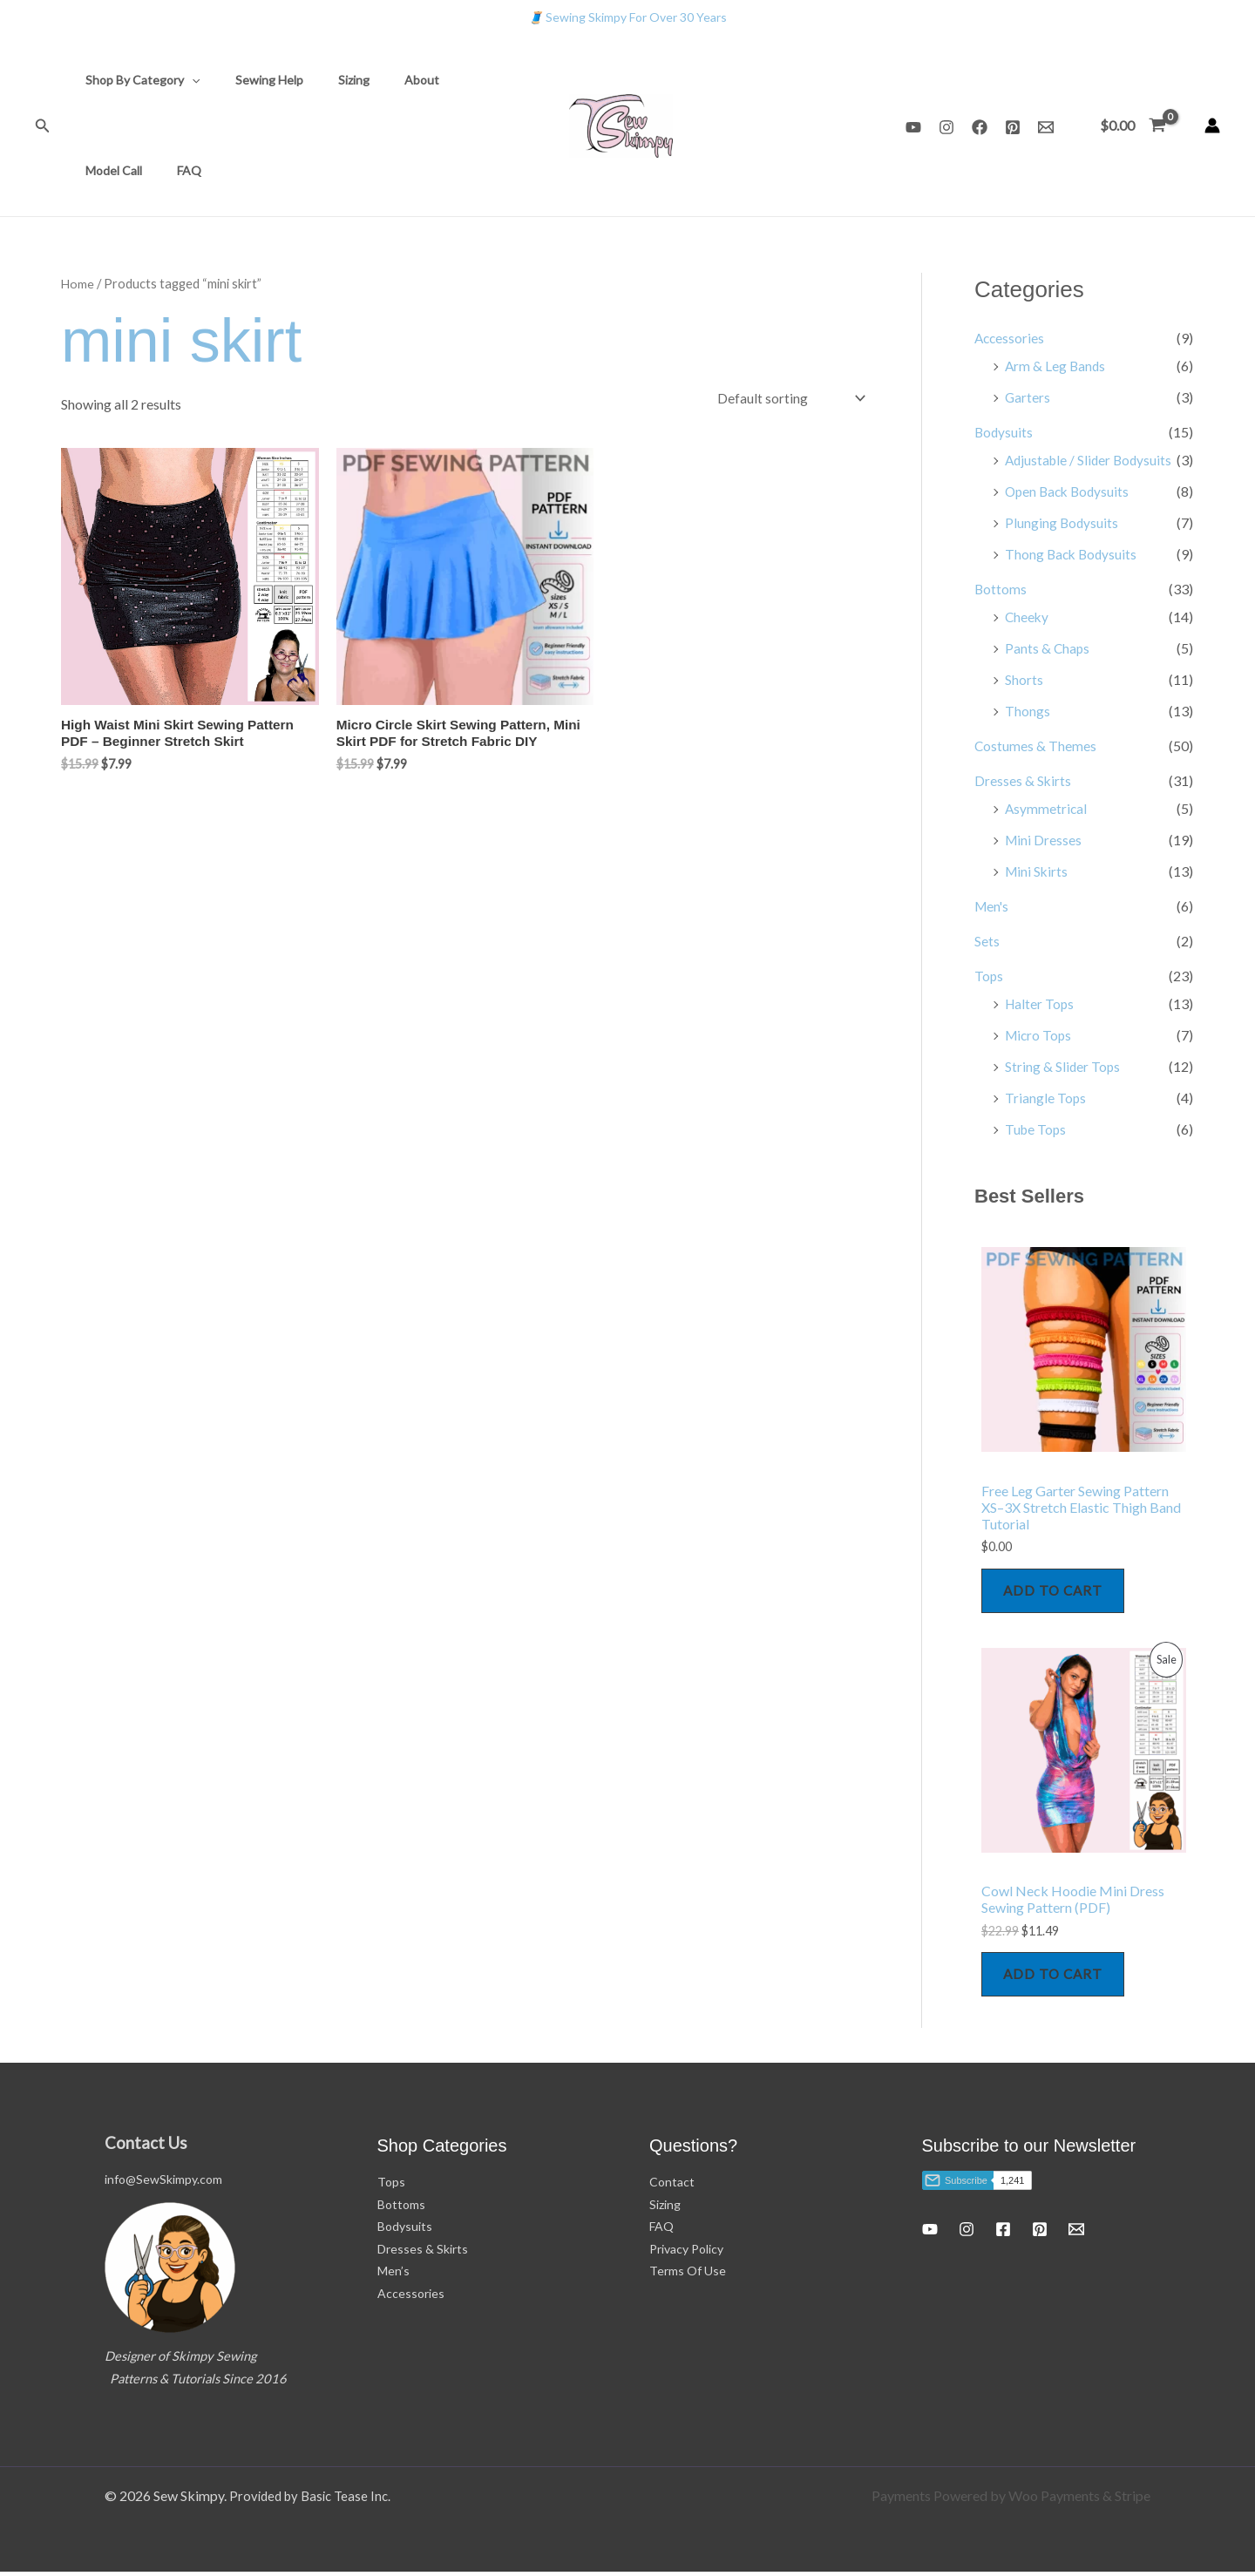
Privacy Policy (686, 2253)
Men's (992, 906)
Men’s (393, 2275)
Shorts (1024, 679)
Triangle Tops (1046, 1097)
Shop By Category (137, 80)
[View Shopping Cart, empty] (1132, 125)
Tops (989, 975)
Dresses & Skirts (1023, 780)
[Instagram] (946, 127)
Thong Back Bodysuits (1073, 554)
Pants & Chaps (1048, 648)
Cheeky (1027, 616)
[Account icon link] (1212, 125)
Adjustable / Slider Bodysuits (1091, 459)
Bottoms (1001, 588)
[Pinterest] (1013, 127)
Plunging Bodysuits (1062, 522)
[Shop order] (788, 397)
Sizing (327, 79)
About (385, 79)
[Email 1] (1046, 127)
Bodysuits (1004, 432)
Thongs (1027, 710)
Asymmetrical (1047, 808)
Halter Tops (1040, 1003)
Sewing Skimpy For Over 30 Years (627, 17)
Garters (1028, 397)
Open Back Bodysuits (1070, 491)
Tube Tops (1036, 1129)
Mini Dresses (1044, 839)
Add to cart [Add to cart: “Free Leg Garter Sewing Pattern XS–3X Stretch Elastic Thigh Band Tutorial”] (1056, 1591)
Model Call (455, 79)
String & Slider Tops (1063, 1066)
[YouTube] (913, 127)
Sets (987, 940)
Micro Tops (1040, 1035)
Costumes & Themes (1035, 745)
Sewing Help (254, 79)
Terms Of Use (687, 2275)
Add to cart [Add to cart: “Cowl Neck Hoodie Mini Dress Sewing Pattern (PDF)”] (1056, 1977)
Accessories (1010, 337)
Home (78, 283)
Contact (672, 2186)
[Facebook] (979, 127)
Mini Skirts (1037, 871)
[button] (43, 126)
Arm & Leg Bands (1056, 365)
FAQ (92, 170)
